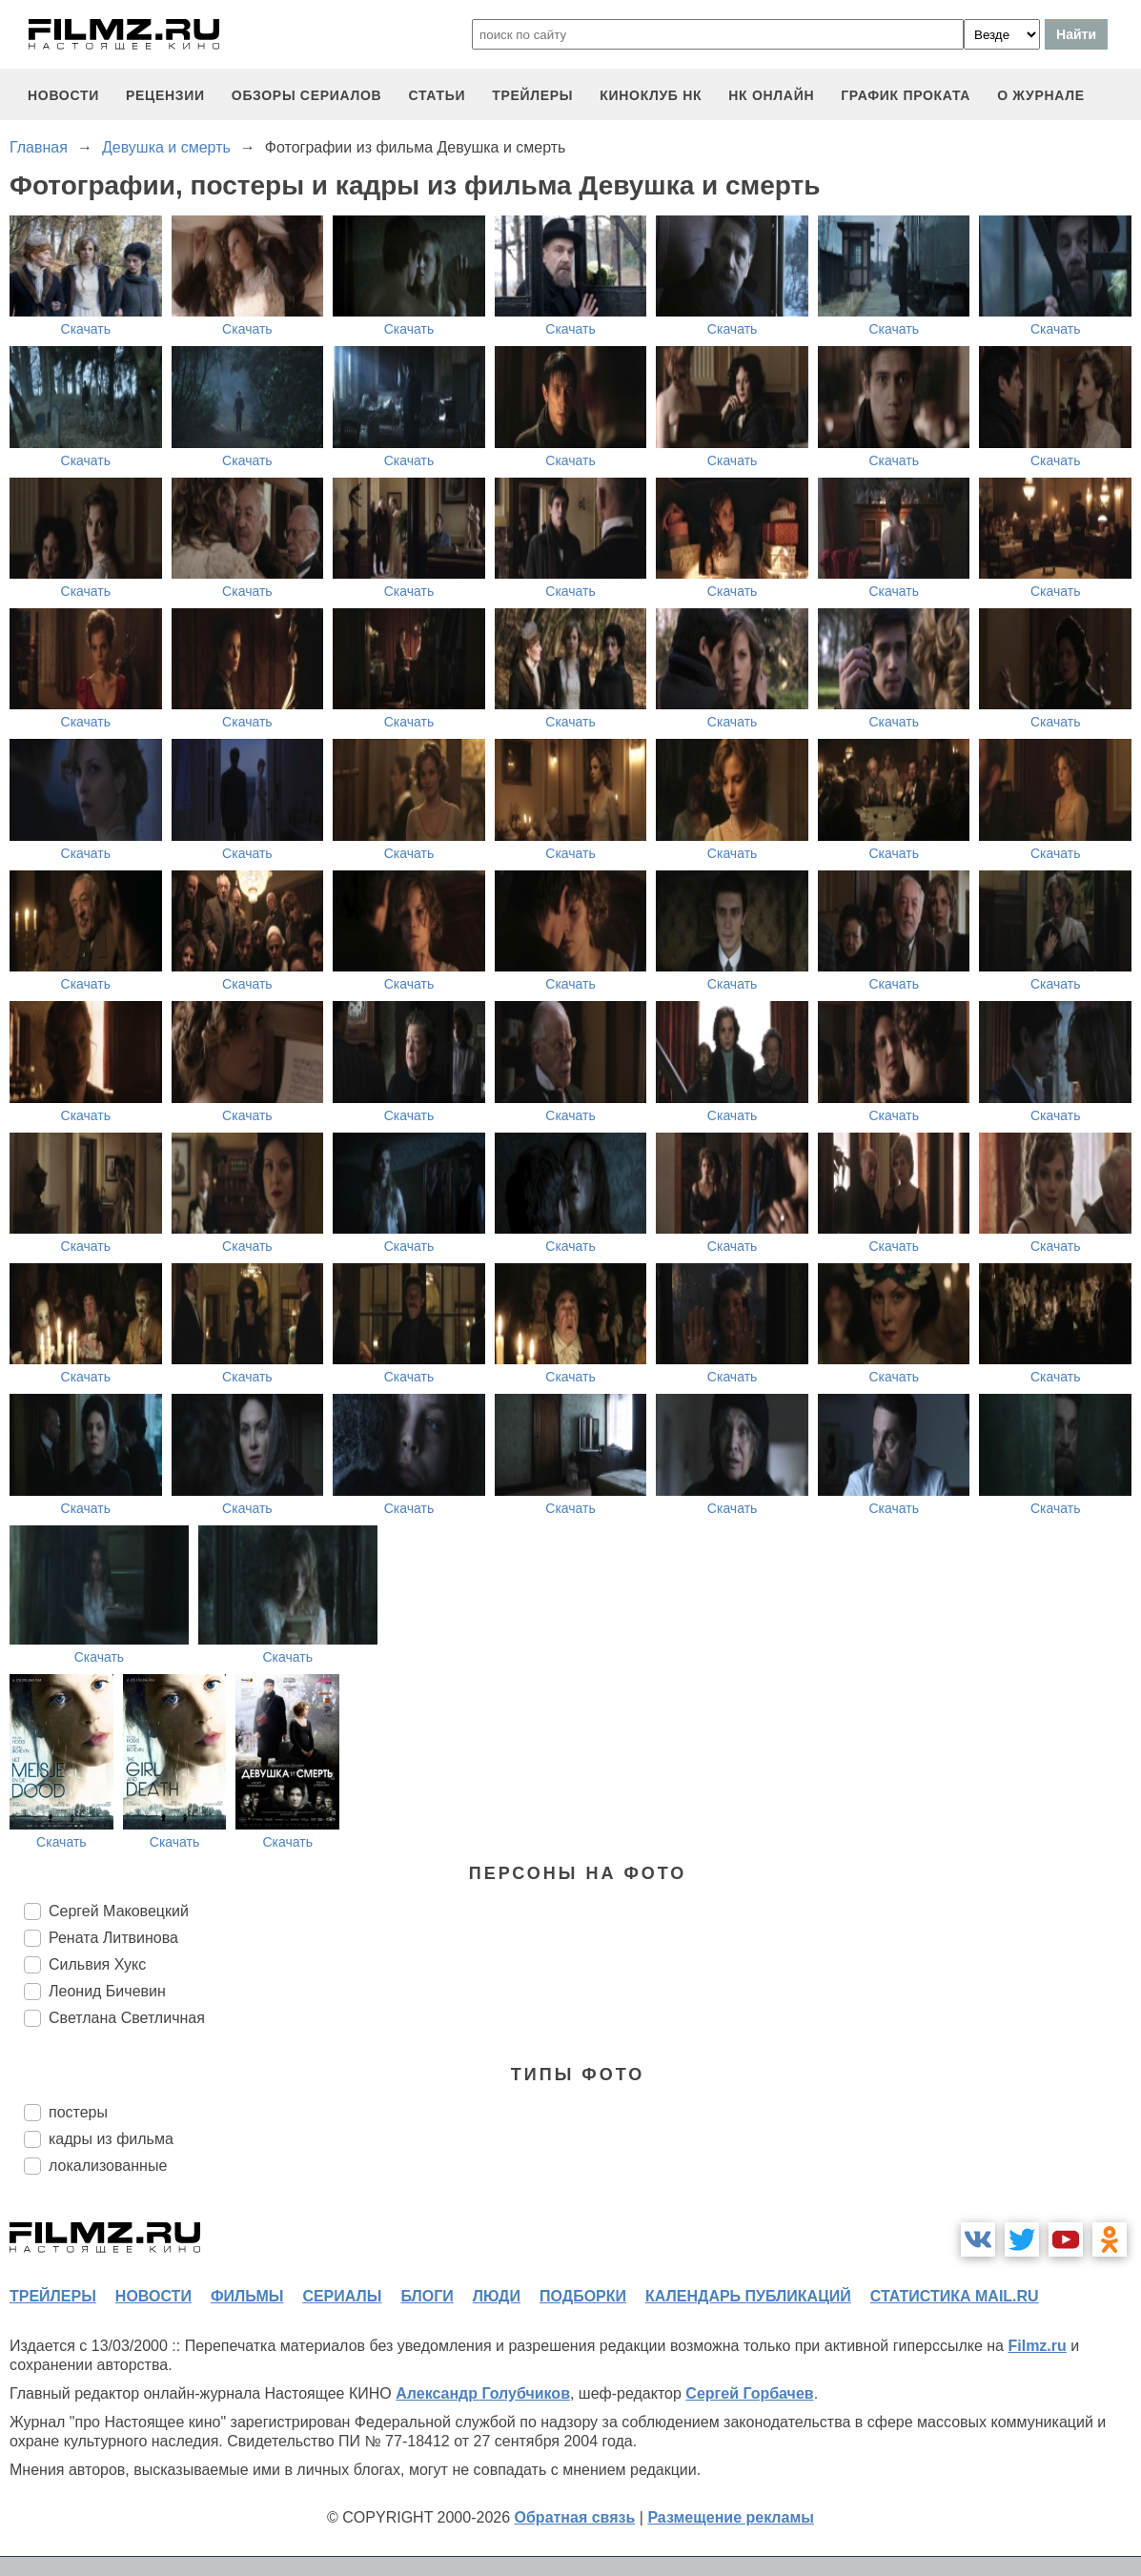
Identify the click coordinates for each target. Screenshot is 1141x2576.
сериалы (341, 2296)
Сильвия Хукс (97, 1964)
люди (496, 2296)
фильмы (247, 2296)
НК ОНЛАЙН (771, 95)
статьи (436, 95)
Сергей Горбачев (749, 2393)
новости (63, 95)
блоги (426, 2296)
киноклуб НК (651, 95)
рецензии (165, 95)
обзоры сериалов (307, 95)
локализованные (108, 2165)
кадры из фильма (111, 2139)
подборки (583, 2296)
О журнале (1041, 95)
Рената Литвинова (113, 1938)
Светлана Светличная (127, 2018)
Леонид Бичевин (107, 1991)
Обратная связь (575, 2517)
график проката (905, 95)
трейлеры (532, 95)
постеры (78, 2112)
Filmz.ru (1037, 2346)
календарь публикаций (748, 2296)
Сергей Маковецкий (119, 1911)
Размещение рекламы (730, 2517)
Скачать (86, 329)
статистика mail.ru (954, 2296)
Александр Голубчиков (483, 2393)
